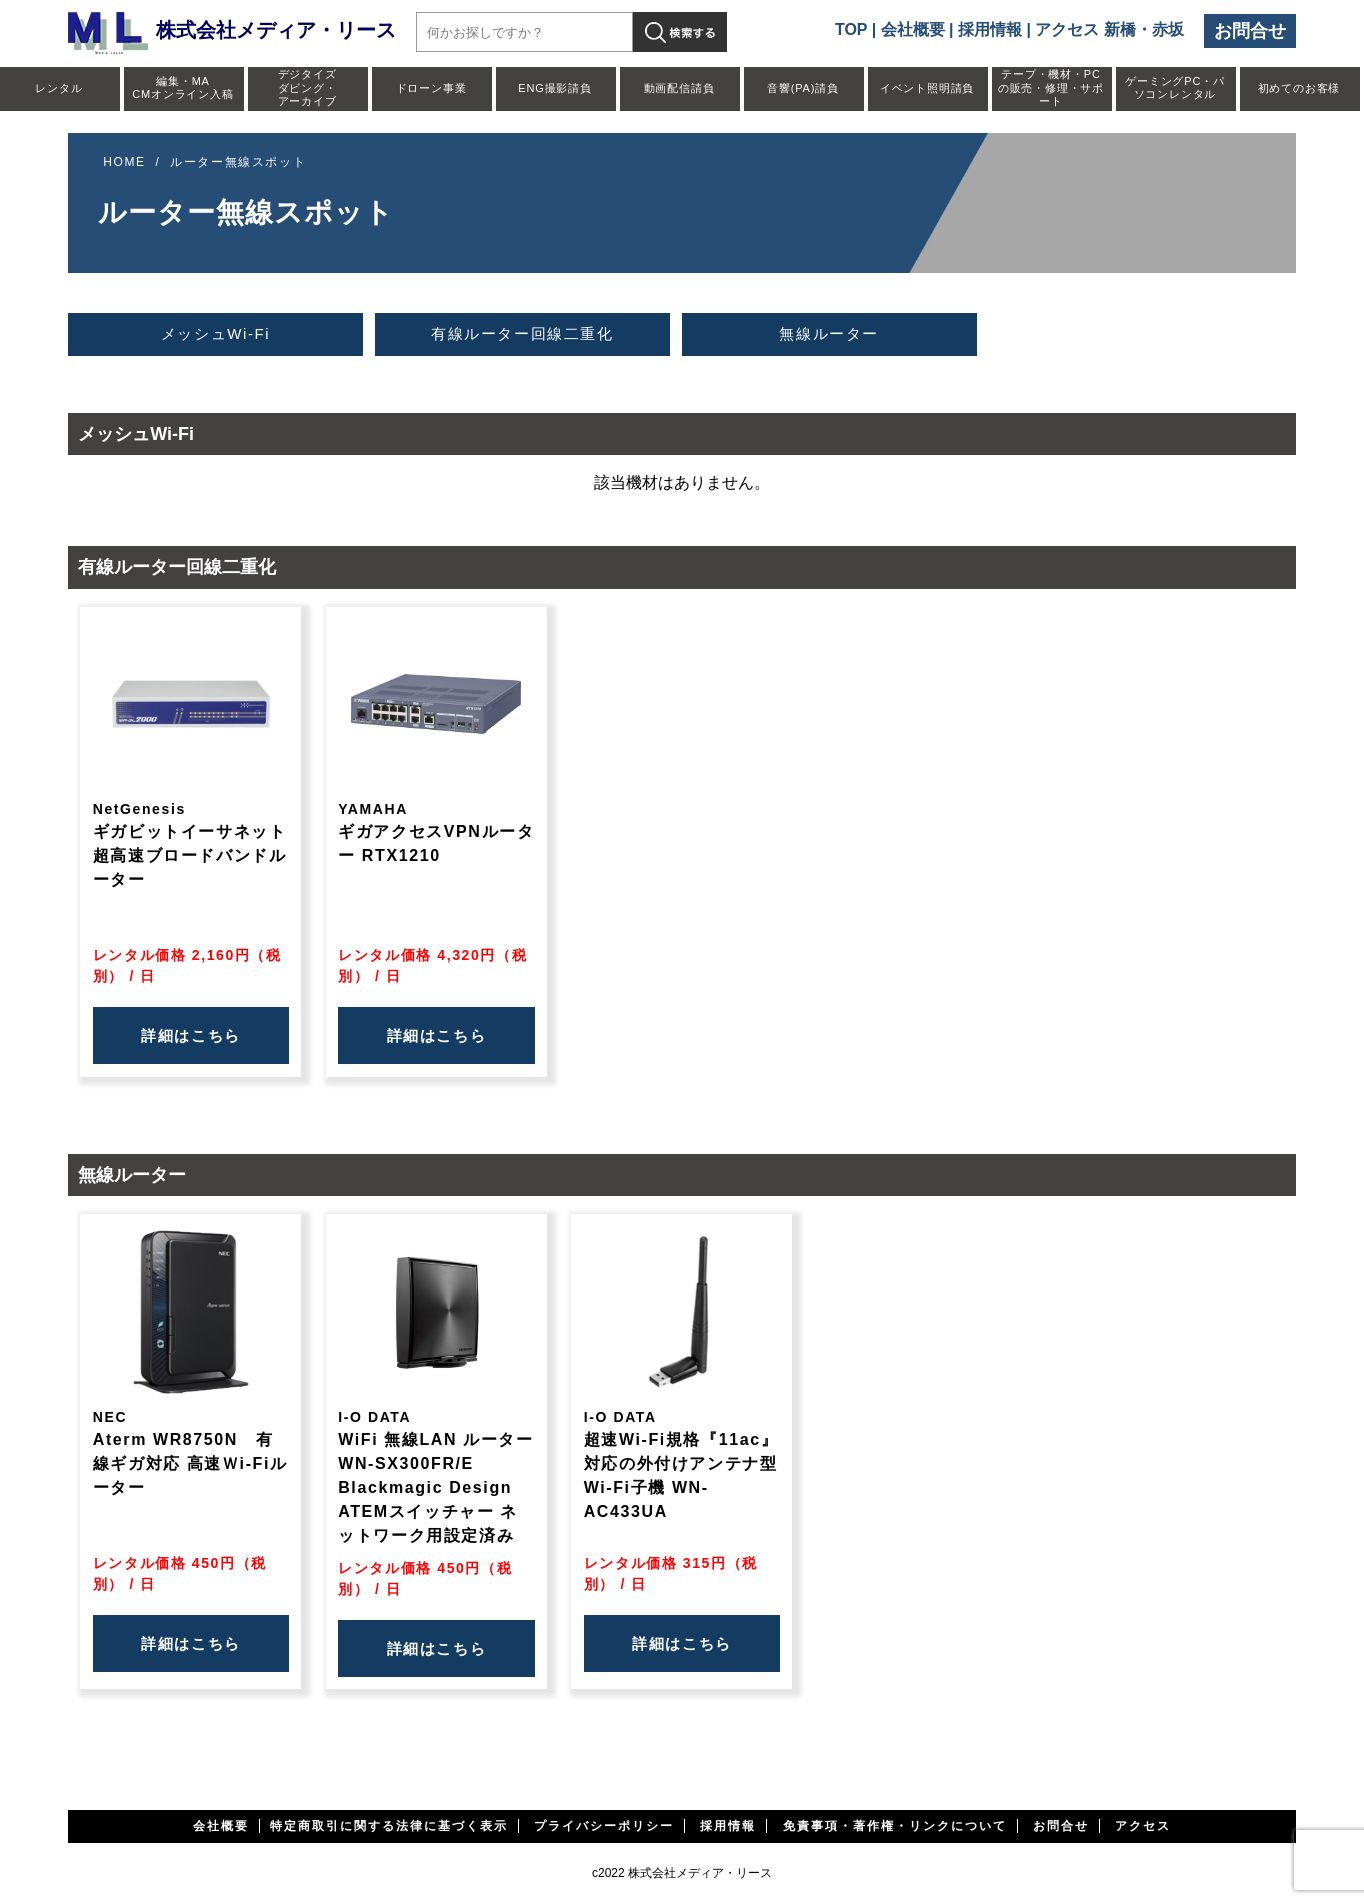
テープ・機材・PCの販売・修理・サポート (1051, 87)
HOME (124, 162)
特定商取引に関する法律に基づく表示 (389, 1826)
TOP (851, 29)
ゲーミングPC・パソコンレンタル (1174, 87)
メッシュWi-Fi (215, 333)
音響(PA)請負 (803, 88)
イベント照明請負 (927, 88)
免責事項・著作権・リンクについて (895, 1826)
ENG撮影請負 (554, 88)
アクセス (1143, 1826)
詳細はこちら (191, 1035)
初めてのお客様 (1299, 88)
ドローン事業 (431, 88)
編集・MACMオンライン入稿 (182, 87)
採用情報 (990, 29)
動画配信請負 (679, 88)
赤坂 (1168, 29)
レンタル (58, 88)
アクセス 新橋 (1085, 29)
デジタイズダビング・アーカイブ (307, 87)
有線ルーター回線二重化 (522, 333)
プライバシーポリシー (604, 1826)
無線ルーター (829, 333)
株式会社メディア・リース (232, 30)
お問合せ (1250, 31)
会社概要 (913, 29)
